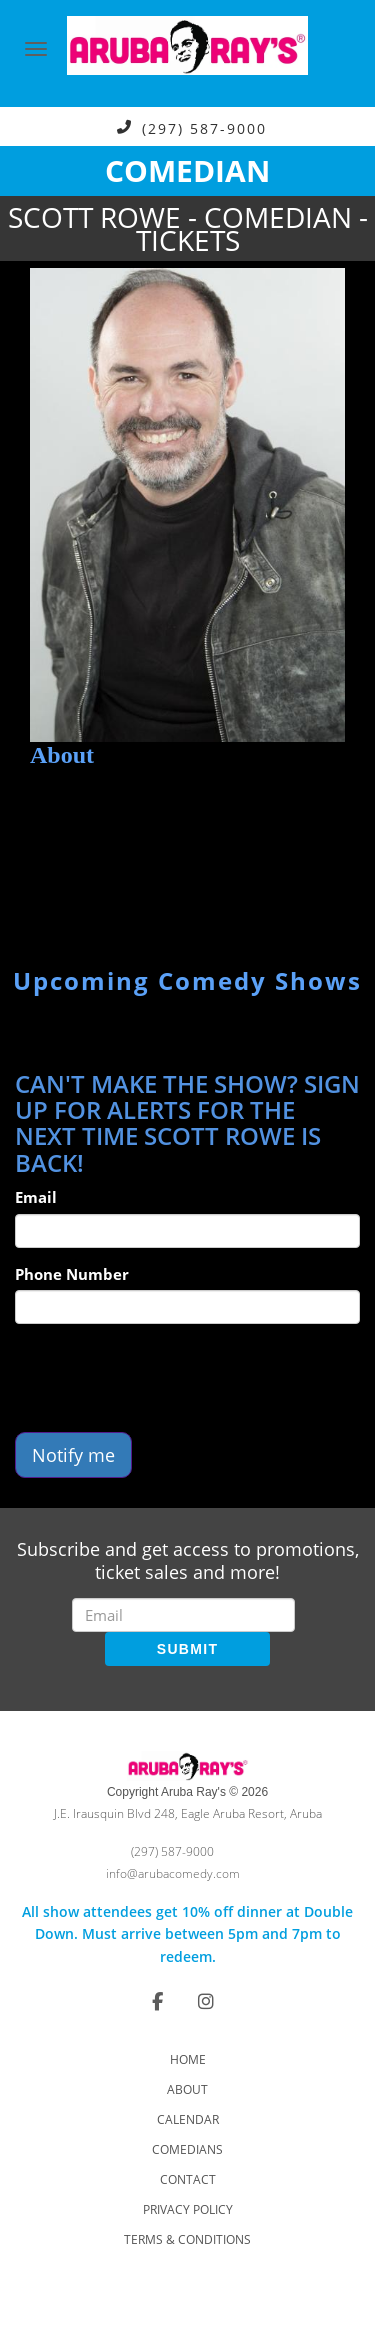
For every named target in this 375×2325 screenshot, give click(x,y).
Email (36, 1197)
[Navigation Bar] (36, 49)
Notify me (73, 1455)
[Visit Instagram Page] (206, 2001)
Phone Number (72, 1274)
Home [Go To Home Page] (188, 2059)
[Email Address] (183, 1615)
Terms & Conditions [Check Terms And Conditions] (187, 2239)
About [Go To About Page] (187, 2089)
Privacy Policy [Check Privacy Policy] (188, 2209)
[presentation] (167, 1378)
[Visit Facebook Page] (157, 2001)
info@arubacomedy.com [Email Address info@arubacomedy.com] (173, 1873)
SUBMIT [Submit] (187, 1649)
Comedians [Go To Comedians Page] (187, 2149)
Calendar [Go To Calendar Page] (188, 2119)
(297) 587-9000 (204, 127)
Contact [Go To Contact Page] (188, 2179)
